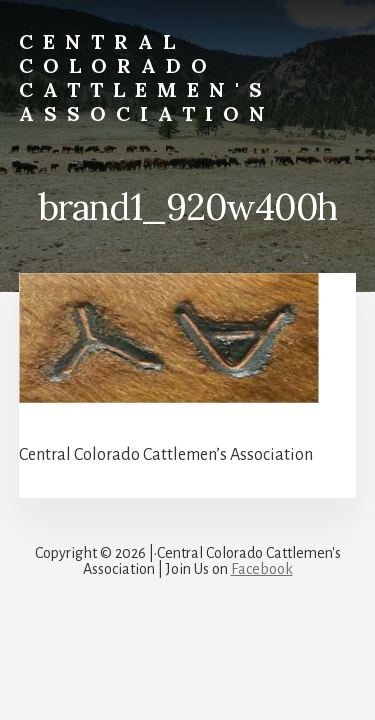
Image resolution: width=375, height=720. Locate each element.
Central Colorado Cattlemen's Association (147, 77)
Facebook (262, 569)
